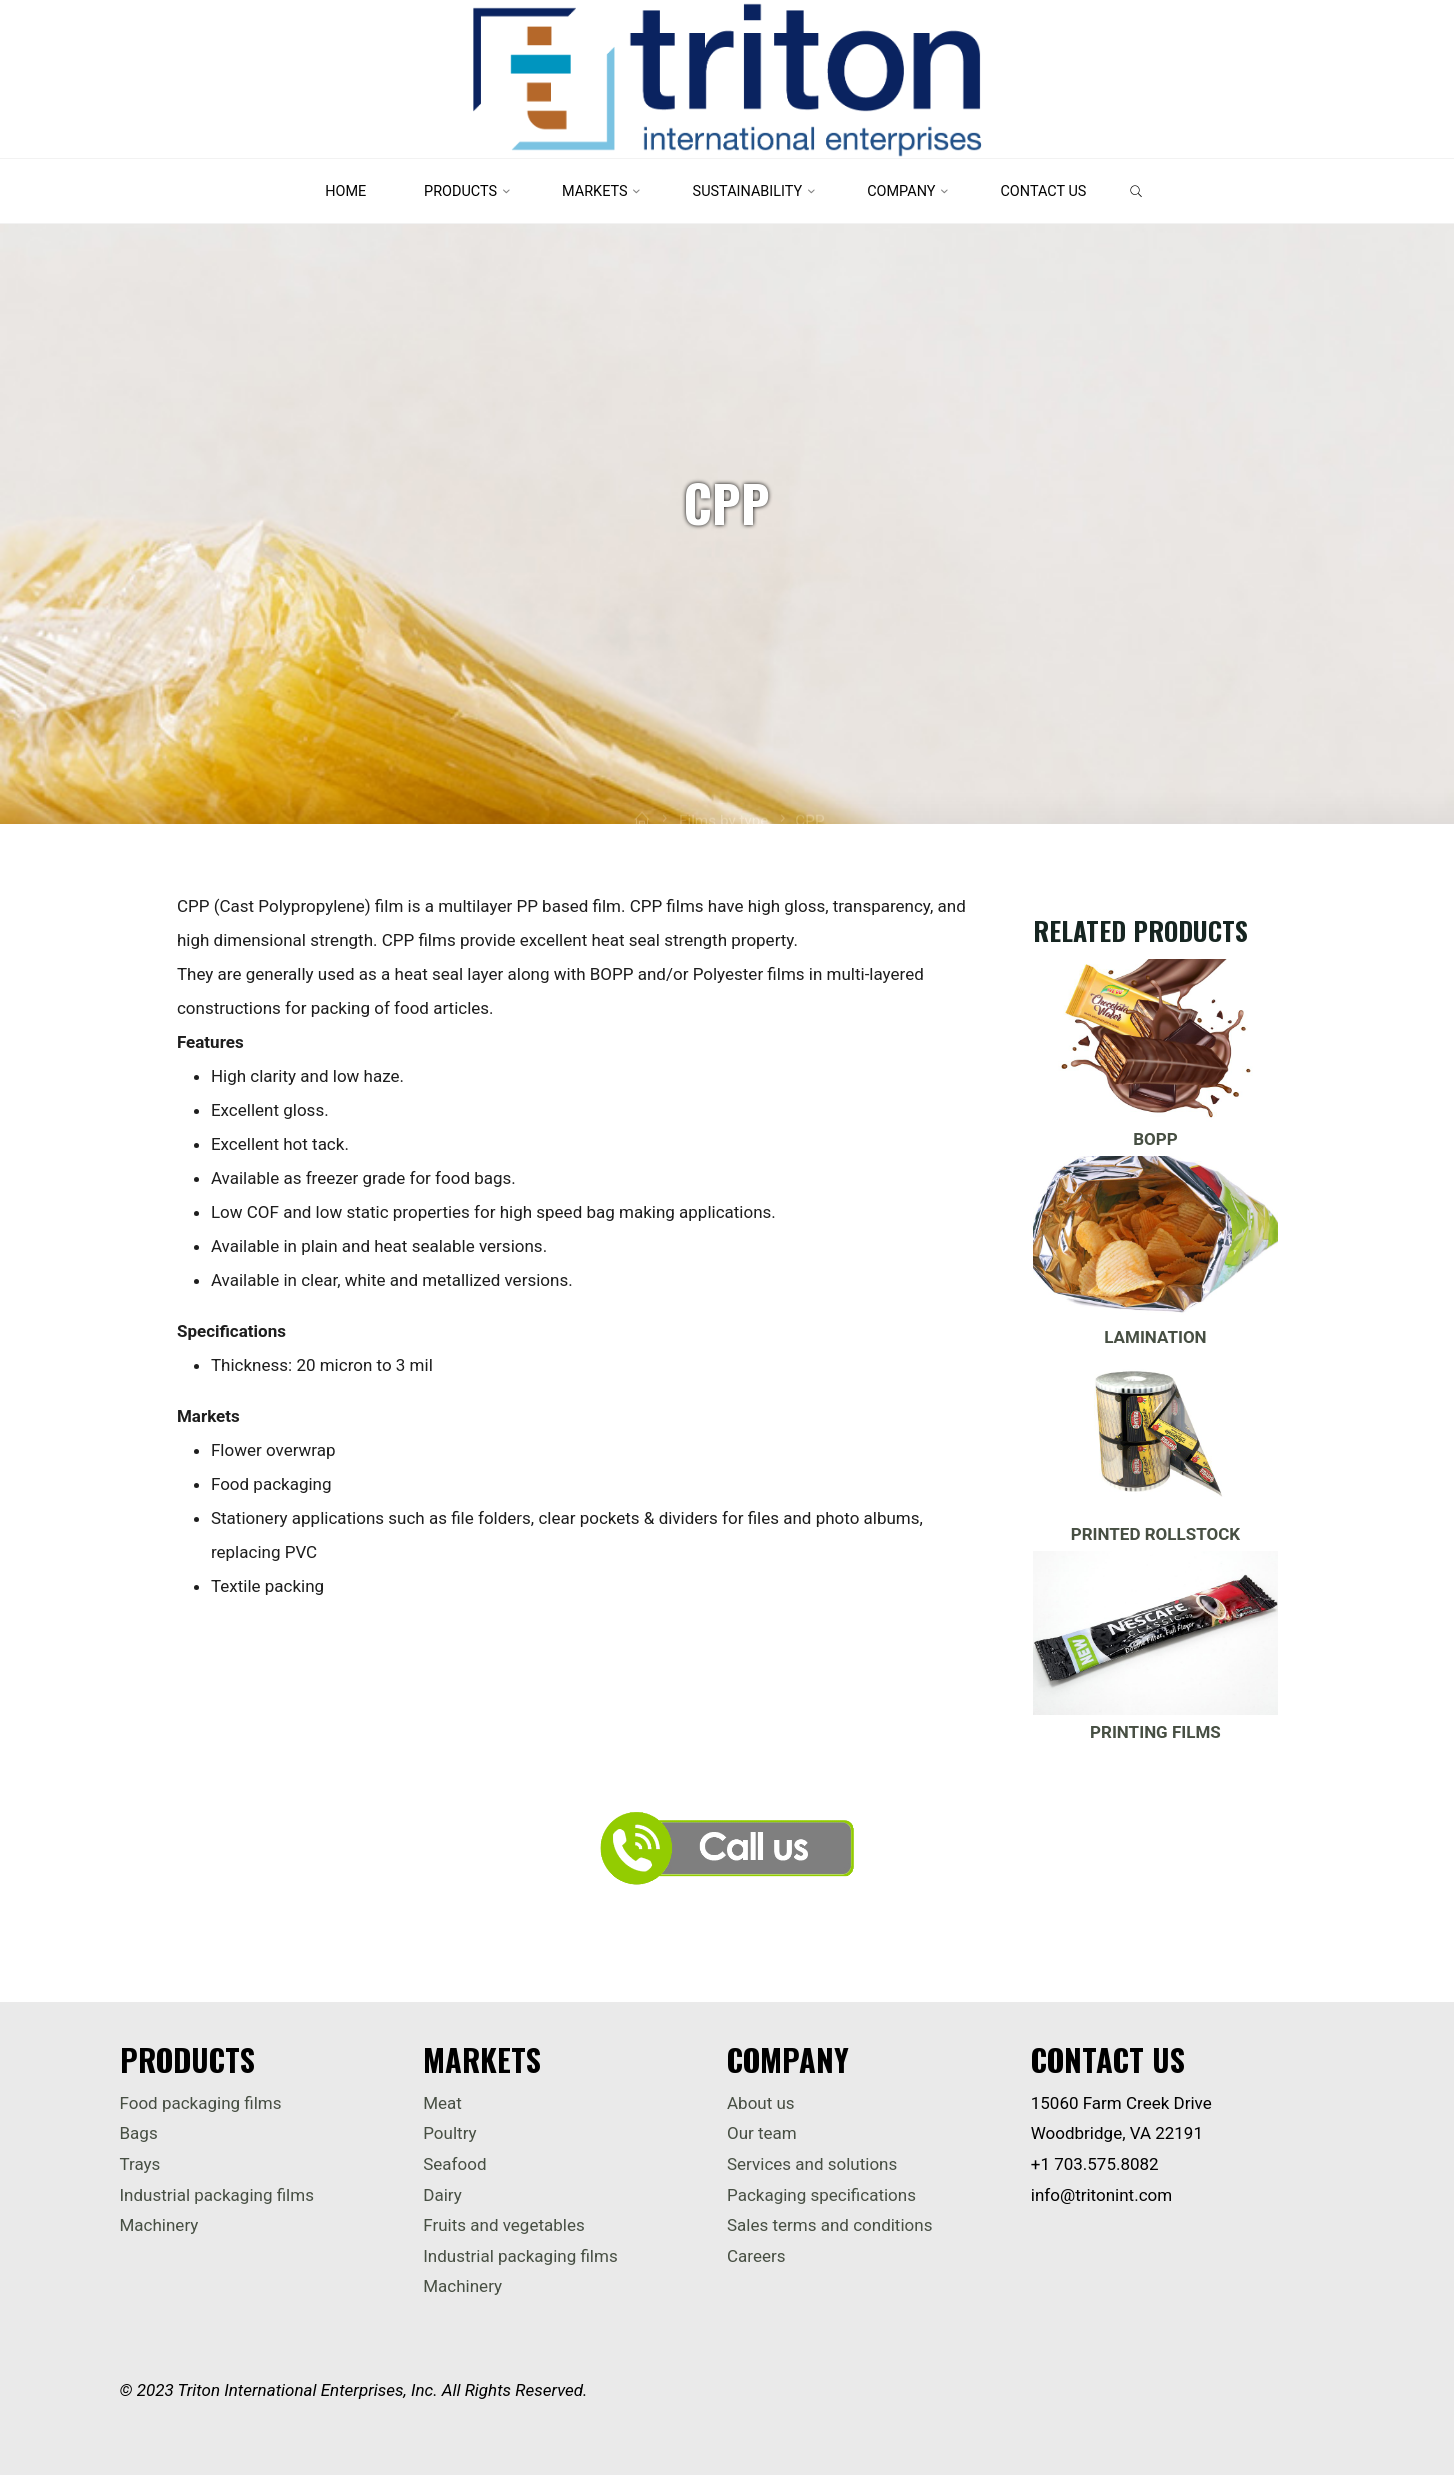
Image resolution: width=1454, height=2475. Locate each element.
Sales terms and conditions (829, 2225)
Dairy (442, 2195)
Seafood (454, 2164)
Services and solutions (812, 2164)
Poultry (449, 2133)
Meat (442, 2103)
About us (761, 2103)
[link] (1136, 192)
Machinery (159, 2225)
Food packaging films (201, 2103)
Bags (139, 2133)
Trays (140, 2164)
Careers (756, 2256)
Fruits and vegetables (503, 2225)
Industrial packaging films (217, 2195)
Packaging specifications (821, 2195)
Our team (762, 2133)
